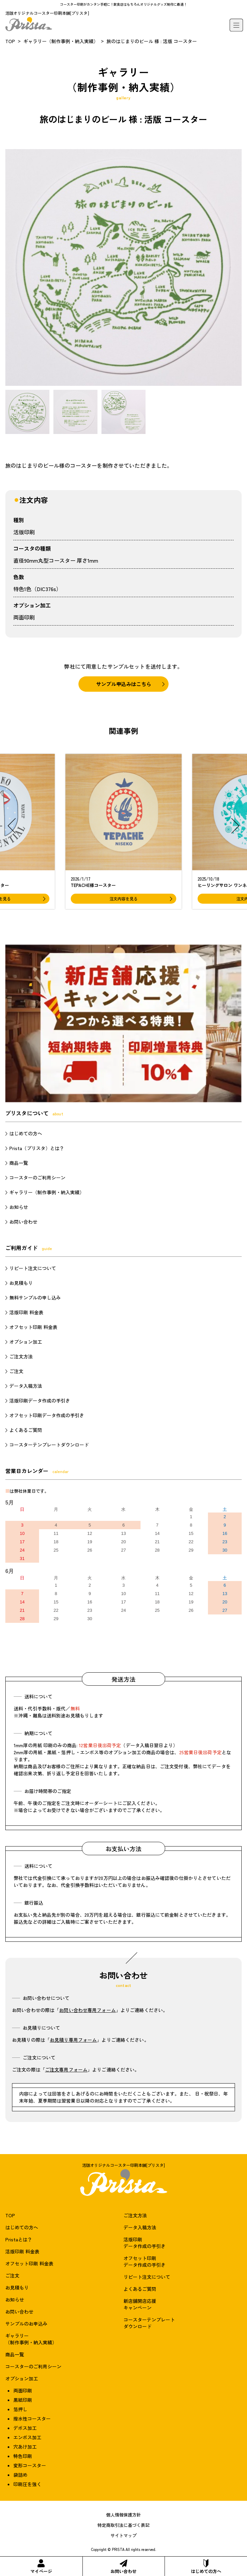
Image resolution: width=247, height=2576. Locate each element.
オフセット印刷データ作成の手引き (46, 1415)
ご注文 (16, 1371)
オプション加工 (25, 1341)
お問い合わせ (123, 2566)
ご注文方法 (21, 1356)
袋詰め (20, 2474)
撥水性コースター (32, 2418)
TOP (10, 41)
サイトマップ (123, 2535)
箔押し (20, 2409)
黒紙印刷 (22, 2399)
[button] (11, 825)
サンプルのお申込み (26, 2323)
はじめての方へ (206, 2566)
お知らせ (18, 1207)
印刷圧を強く (27, 2484)
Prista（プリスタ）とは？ (36, 1148)
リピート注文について (32, 1268)
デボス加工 (25, 2428)
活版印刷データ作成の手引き (39, 1400)
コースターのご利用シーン (37, 1177)
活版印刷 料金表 (26, 1312)
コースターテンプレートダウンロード (49, 1444)
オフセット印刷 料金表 (33, 1327)
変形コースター (29, 2465)
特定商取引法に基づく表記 (123, 2525)
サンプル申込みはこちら (123, 683)
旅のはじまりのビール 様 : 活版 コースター (151, 41)
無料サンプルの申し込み (35, 1297)
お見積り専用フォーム (73, 2039)
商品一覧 (18, 1162)
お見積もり (21, 1282)
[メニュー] (236, 25)
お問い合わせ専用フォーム (87, 2010)
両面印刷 (24, 617)
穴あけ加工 (25, 2446)
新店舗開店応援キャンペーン (139, 2304)
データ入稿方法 (25, 1385)
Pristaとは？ (18, 2239)
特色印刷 (22, 2456)
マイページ (41, 2566)
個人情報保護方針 (123, 2514)
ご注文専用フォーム (66, 2069)
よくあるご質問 (25, 1430)
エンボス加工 (27, 2437)
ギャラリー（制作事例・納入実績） (60, 41)
